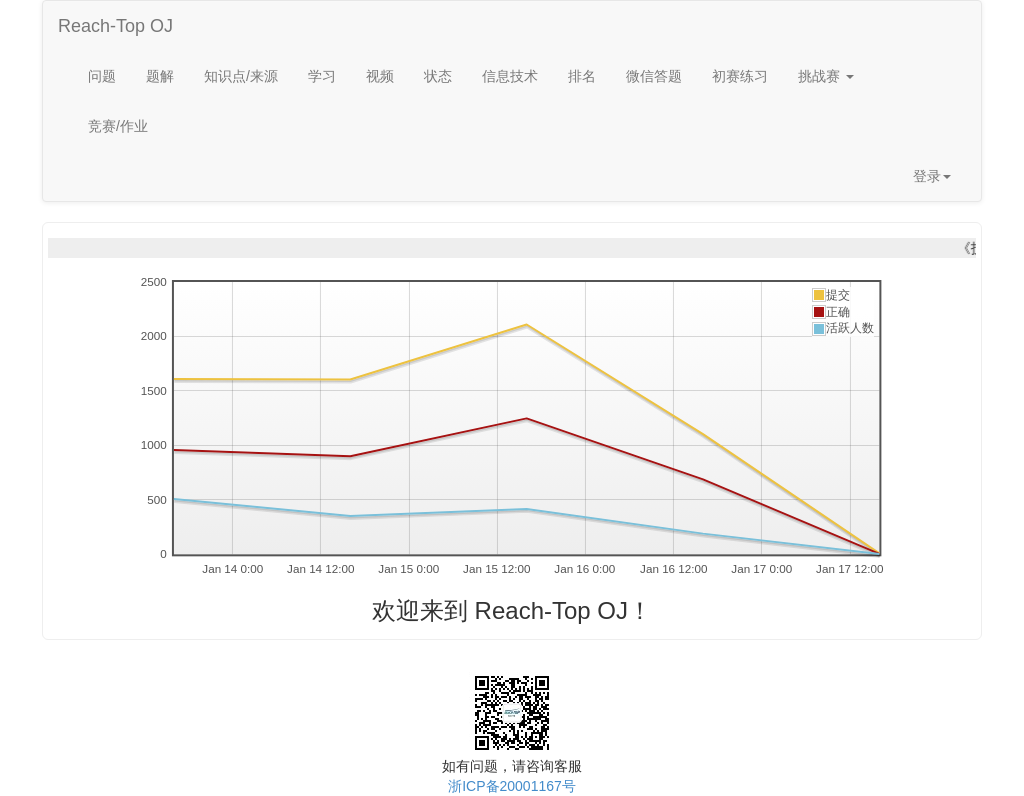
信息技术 (510, 76)
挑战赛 (826, 76)
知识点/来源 (241, 76)
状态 (438, 76)
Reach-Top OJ (115, 26)
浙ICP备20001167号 (512, 786)
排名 (582, 76)
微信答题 (654, 76)
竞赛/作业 (118, 126)
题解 (160, 76)
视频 (380, 76)
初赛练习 (740, 76)
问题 (102, 76)
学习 (322, 76)
